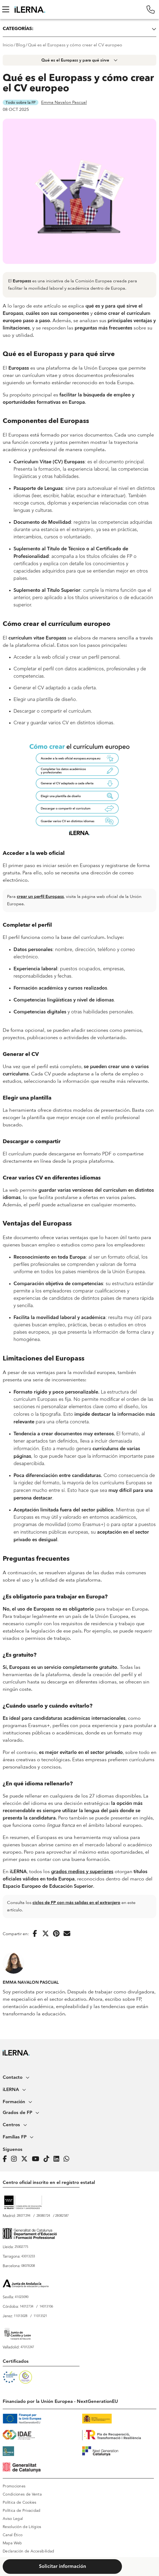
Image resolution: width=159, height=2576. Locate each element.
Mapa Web (12, 2543)
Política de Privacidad (22, 2511)
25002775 (21, 2247)
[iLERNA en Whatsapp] (68, 2158)
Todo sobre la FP (20, 102)
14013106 (46, 2306)
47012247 (27, 2347)
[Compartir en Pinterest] (56, 1933)
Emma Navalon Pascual (64, 102)
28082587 (62, 2216)
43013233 (28, 2256)
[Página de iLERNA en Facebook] (6, 2158)
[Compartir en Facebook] (35, 1933)
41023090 (21, 2297)
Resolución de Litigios (22, 2527)
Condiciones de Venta (22, 2494)
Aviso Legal (13, 2519)
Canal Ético (12, 2535)
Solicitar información (62, 2566)
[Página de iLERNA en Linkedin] (58, 2158)
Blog (20, 45)
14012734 (26, 2306)
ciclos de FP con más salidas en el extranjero (76, 1903)
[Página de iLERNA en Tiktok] (48, 2158)
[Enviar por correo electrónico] (67, 1933)
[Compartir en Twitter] (45, 1933)
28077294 (23, 2216)
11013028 (20, 2316)
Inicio (8, 45)
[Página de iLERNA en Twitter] (26, 2158)
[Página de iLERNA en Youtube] (37, 2158)
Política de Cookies (20, 2502)
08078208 (28, 2266)
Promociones (14, 2486)
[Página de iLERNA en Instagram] (15, 2158)
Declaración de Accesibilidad (28, 2551)
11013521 (40, 2316)
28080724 (43, 2216)
